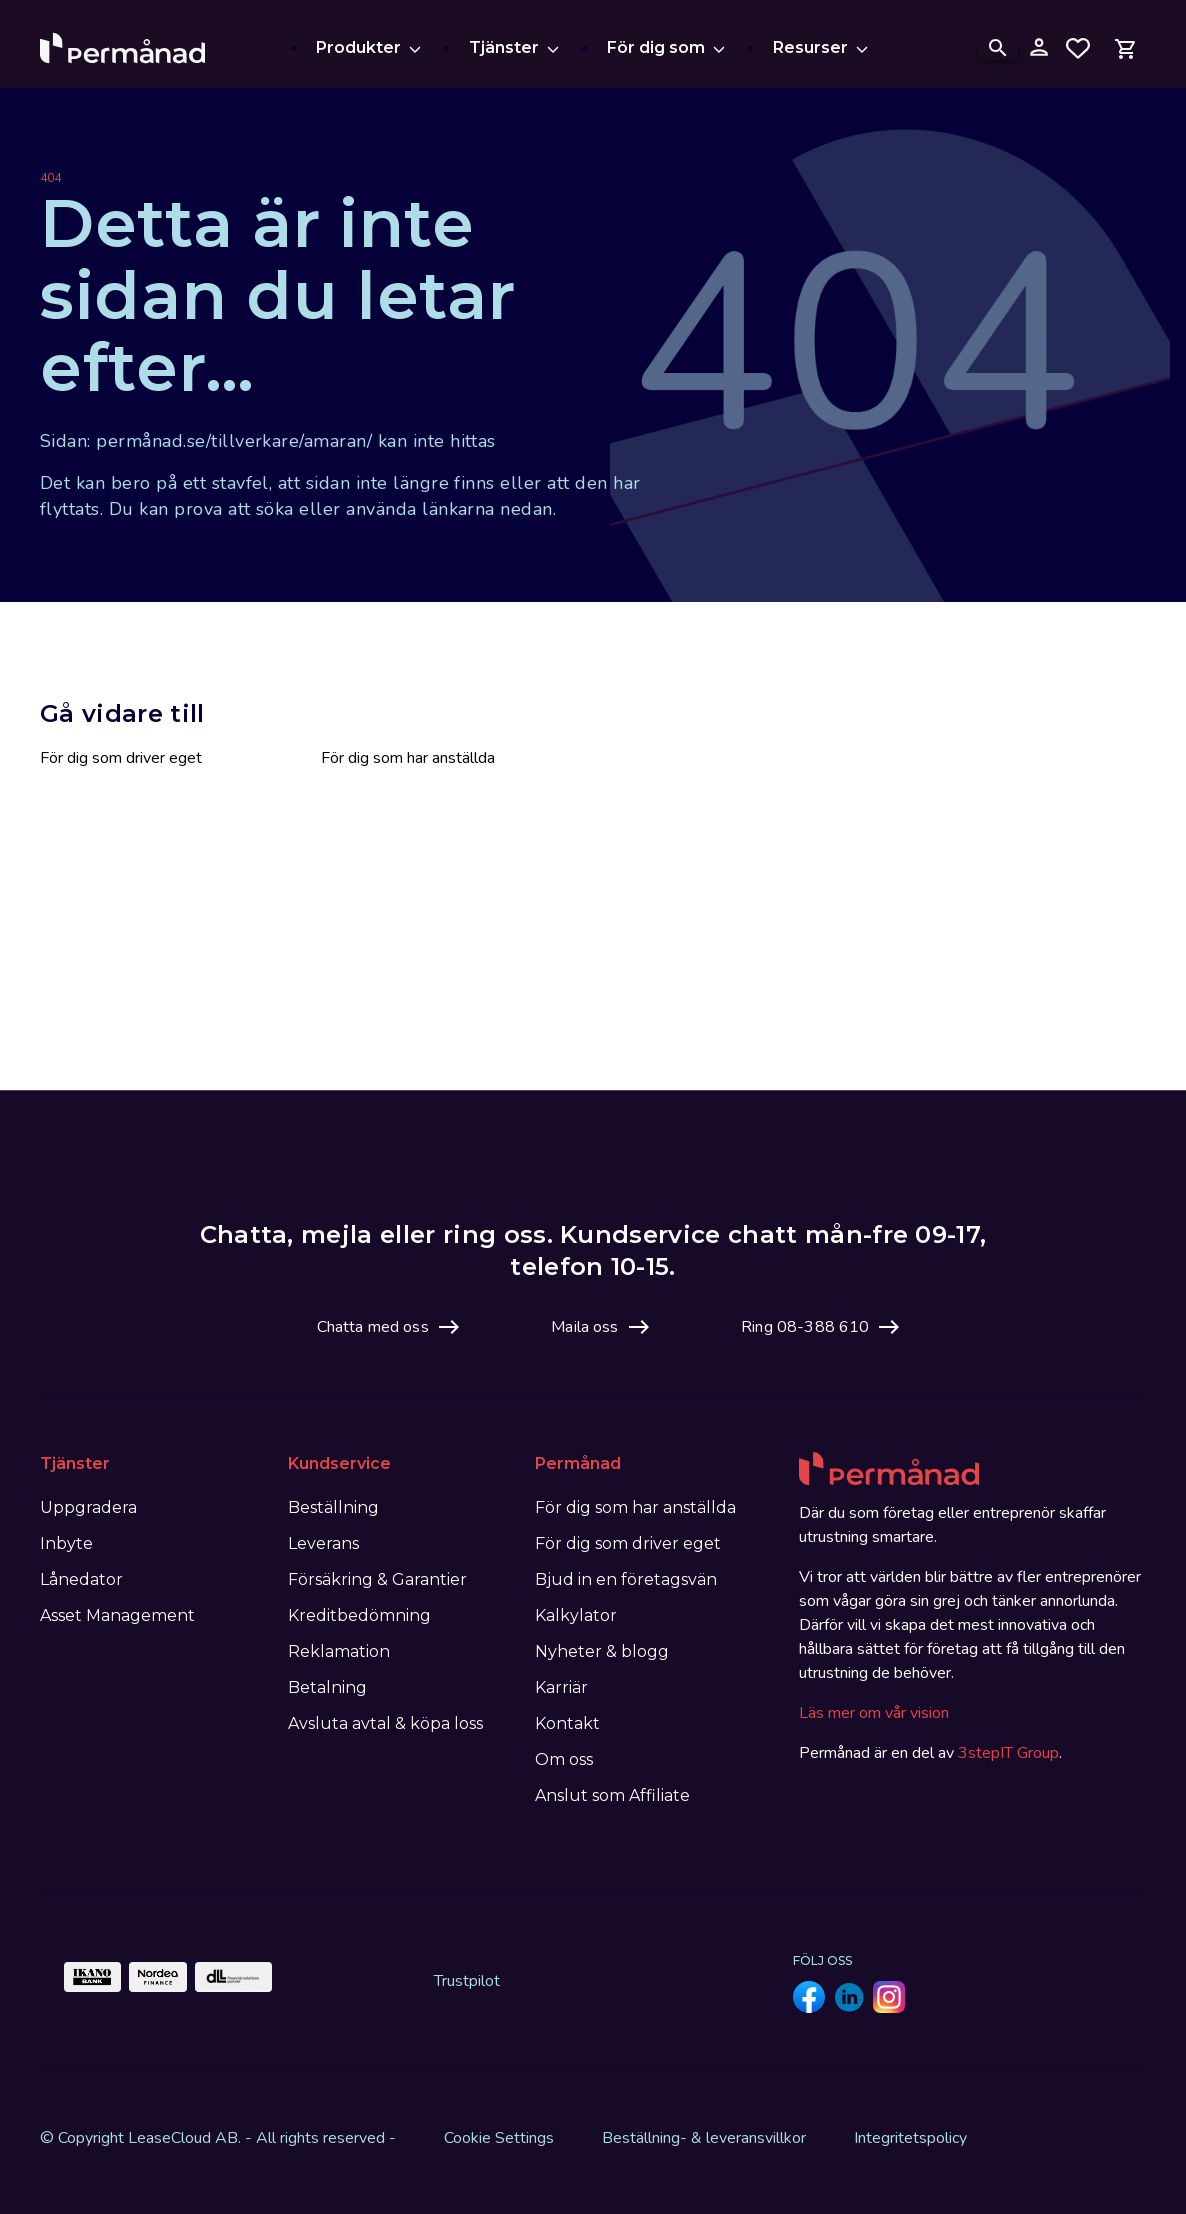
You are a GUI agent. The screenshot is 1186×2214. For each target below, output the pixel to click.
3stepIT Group (1008, 1753)
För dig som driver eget (121, 758)
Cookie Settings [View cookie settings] (499, 2138)
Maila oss (584, 1327)
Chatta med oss (373, 1327)
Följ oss (822, 1960)
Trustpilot (467, 1981)
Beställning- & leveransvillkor (704, 2138)
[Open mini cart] (1126, 47)
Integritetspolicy (910, 2138)
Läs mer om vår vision (874, 1713)
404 (50, 178)
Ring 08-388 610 (805, 1327)
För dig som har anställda (408, 758)
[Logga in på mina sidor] (1038, 48)
